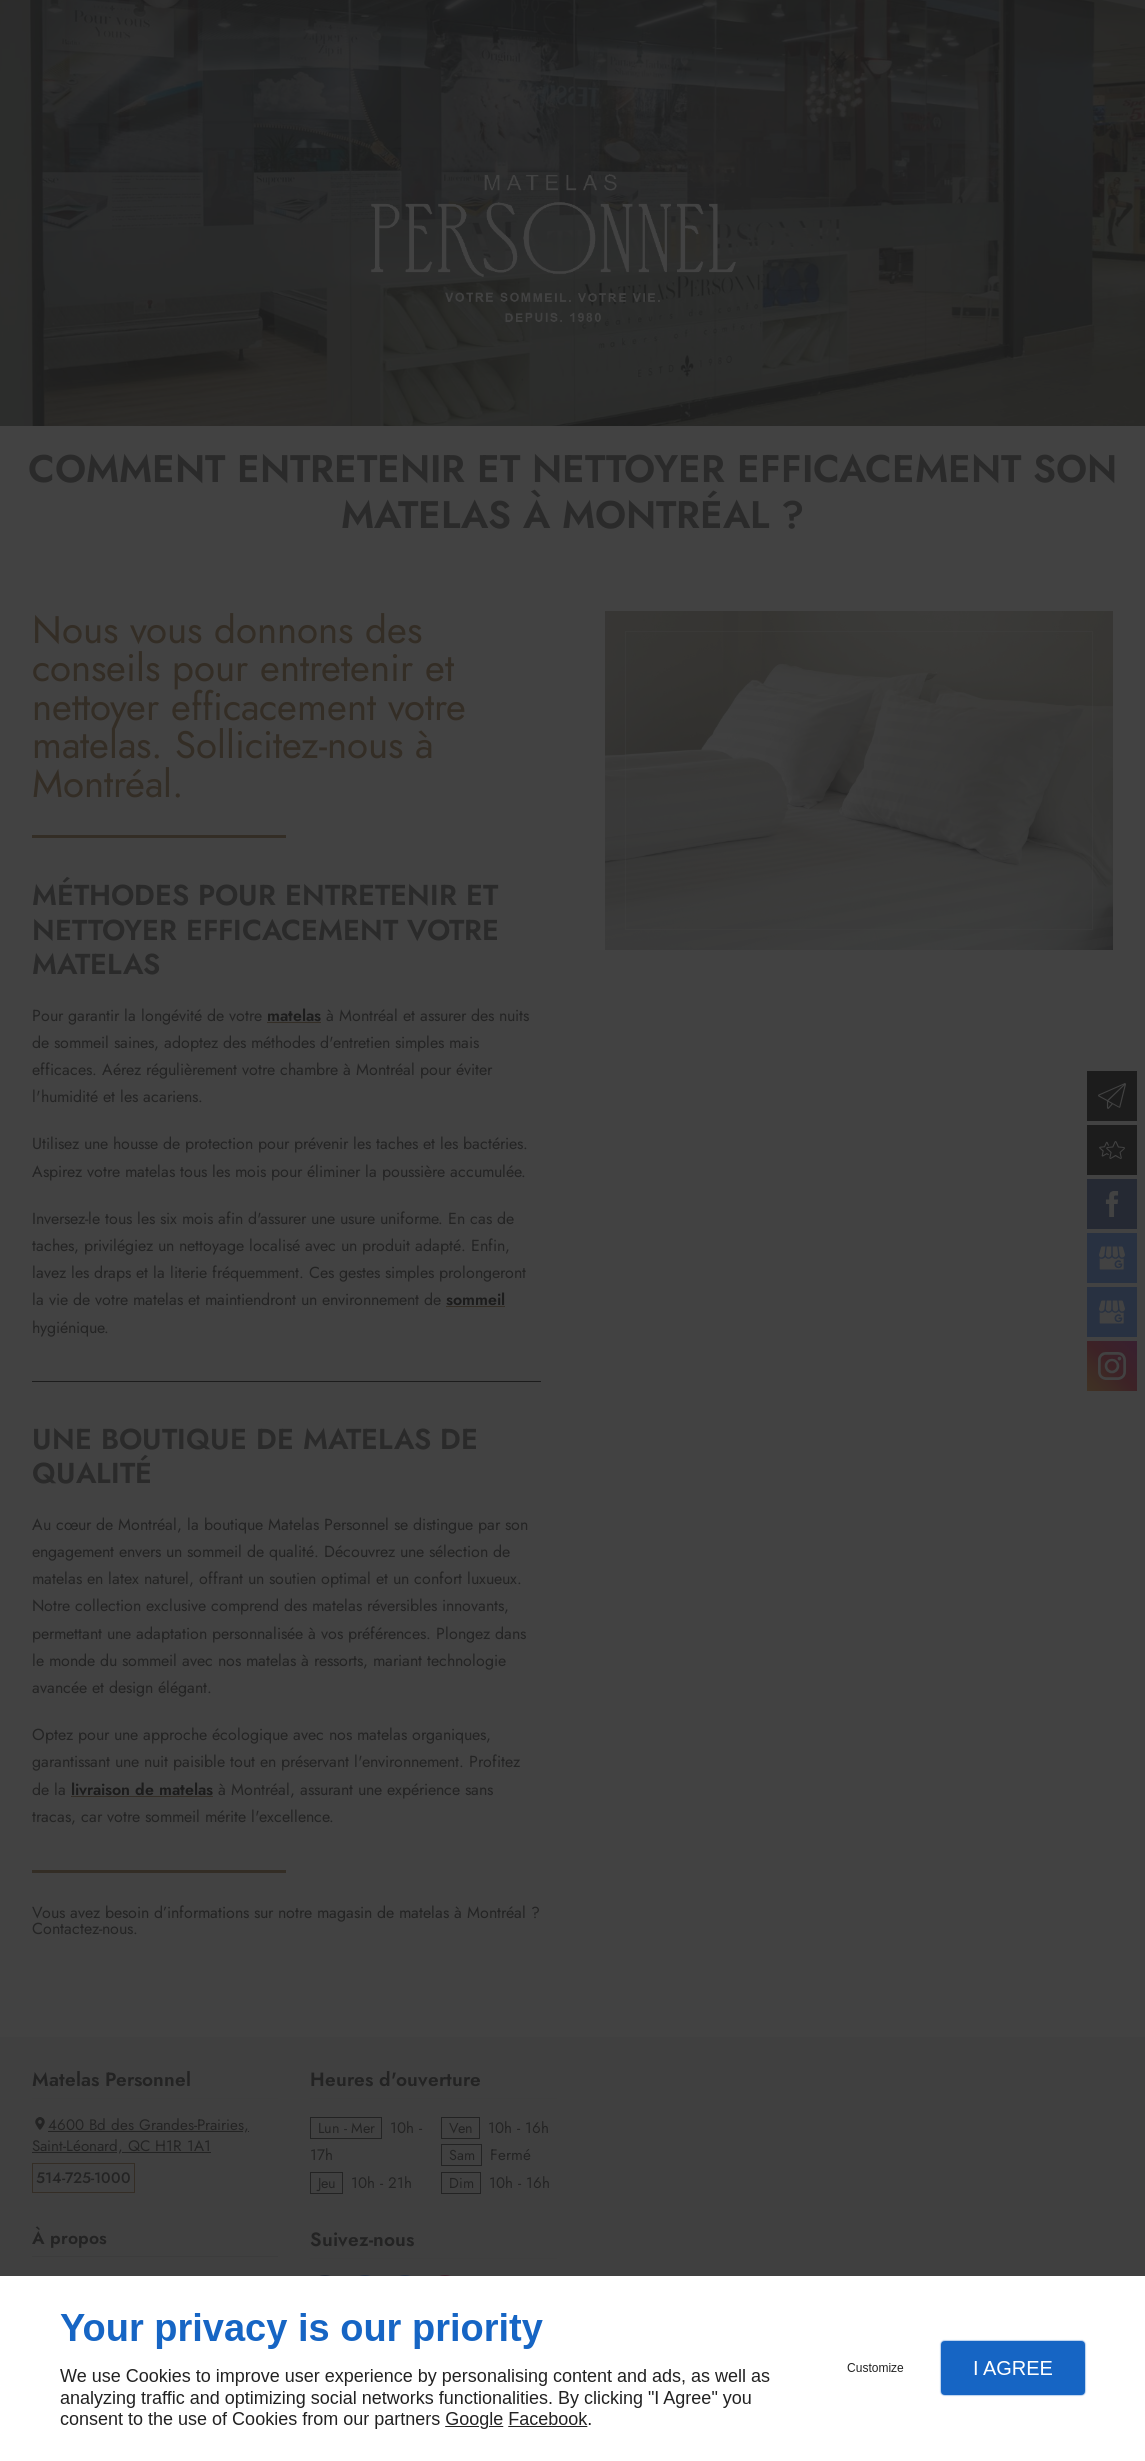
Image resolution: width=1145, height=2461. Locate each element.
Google (474, 2419)
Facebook (547, 2419)
